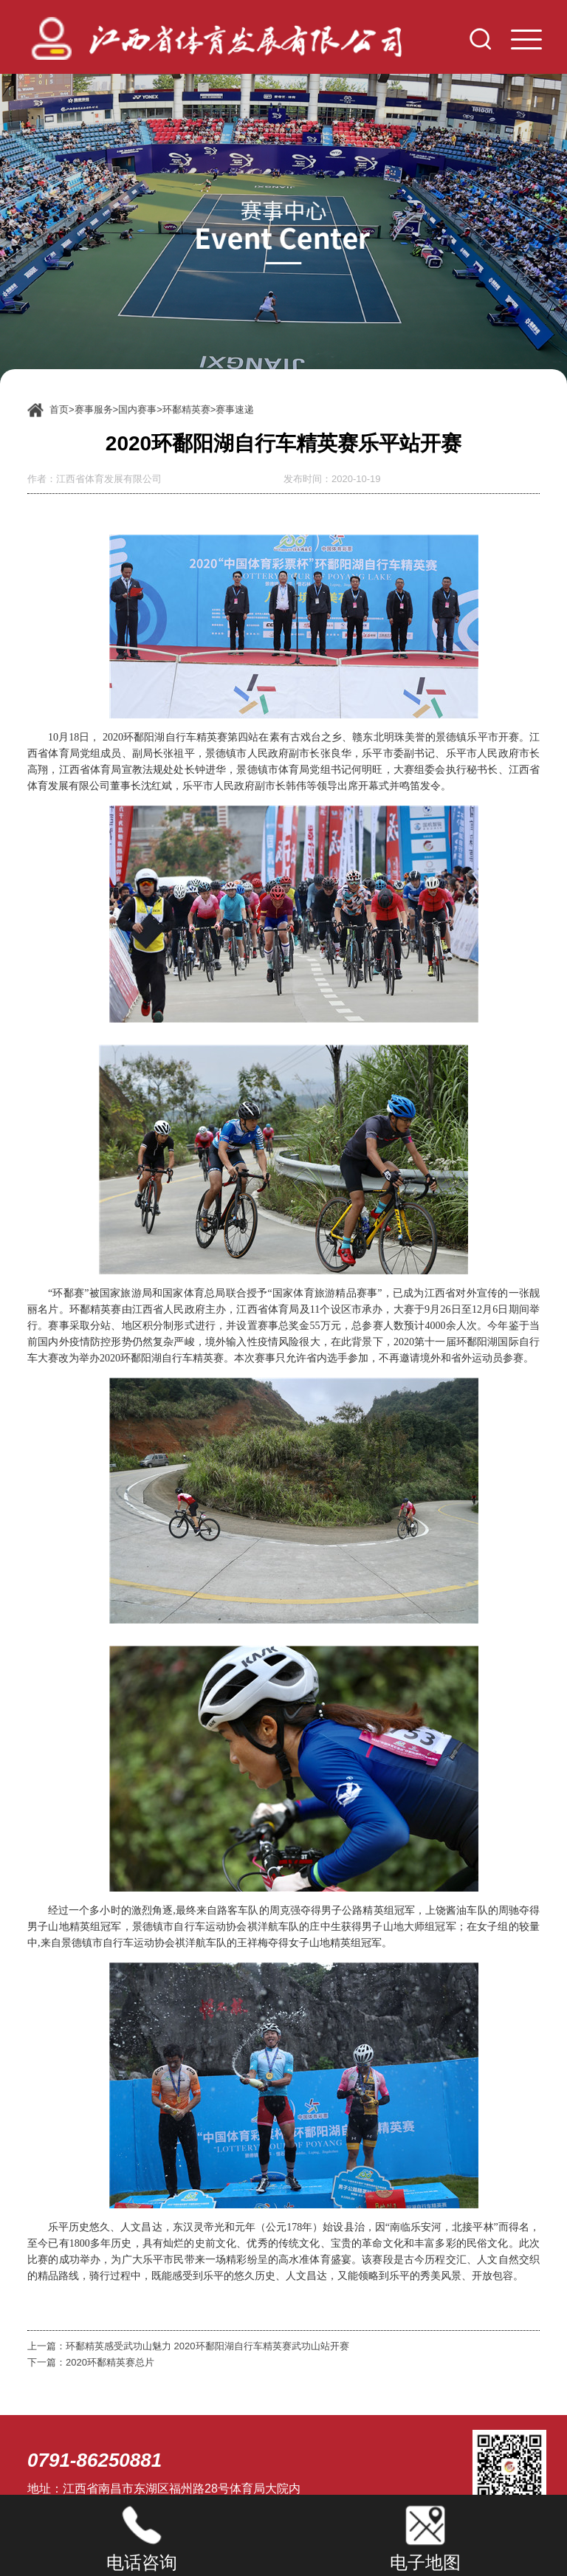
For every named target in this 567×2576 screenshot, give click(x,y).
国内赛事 (137, 409)
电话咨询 (141, 2562)
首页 (59, 409)
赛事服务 (94, 409)
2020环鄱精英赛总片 (110, 2362)
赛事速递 (235, 409)
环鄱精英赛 (186, 409)
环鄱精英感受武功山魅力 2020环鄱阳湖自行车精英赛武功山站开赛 (207, 2346)
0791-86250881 (94, 2460)
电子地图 (425, 2562)
